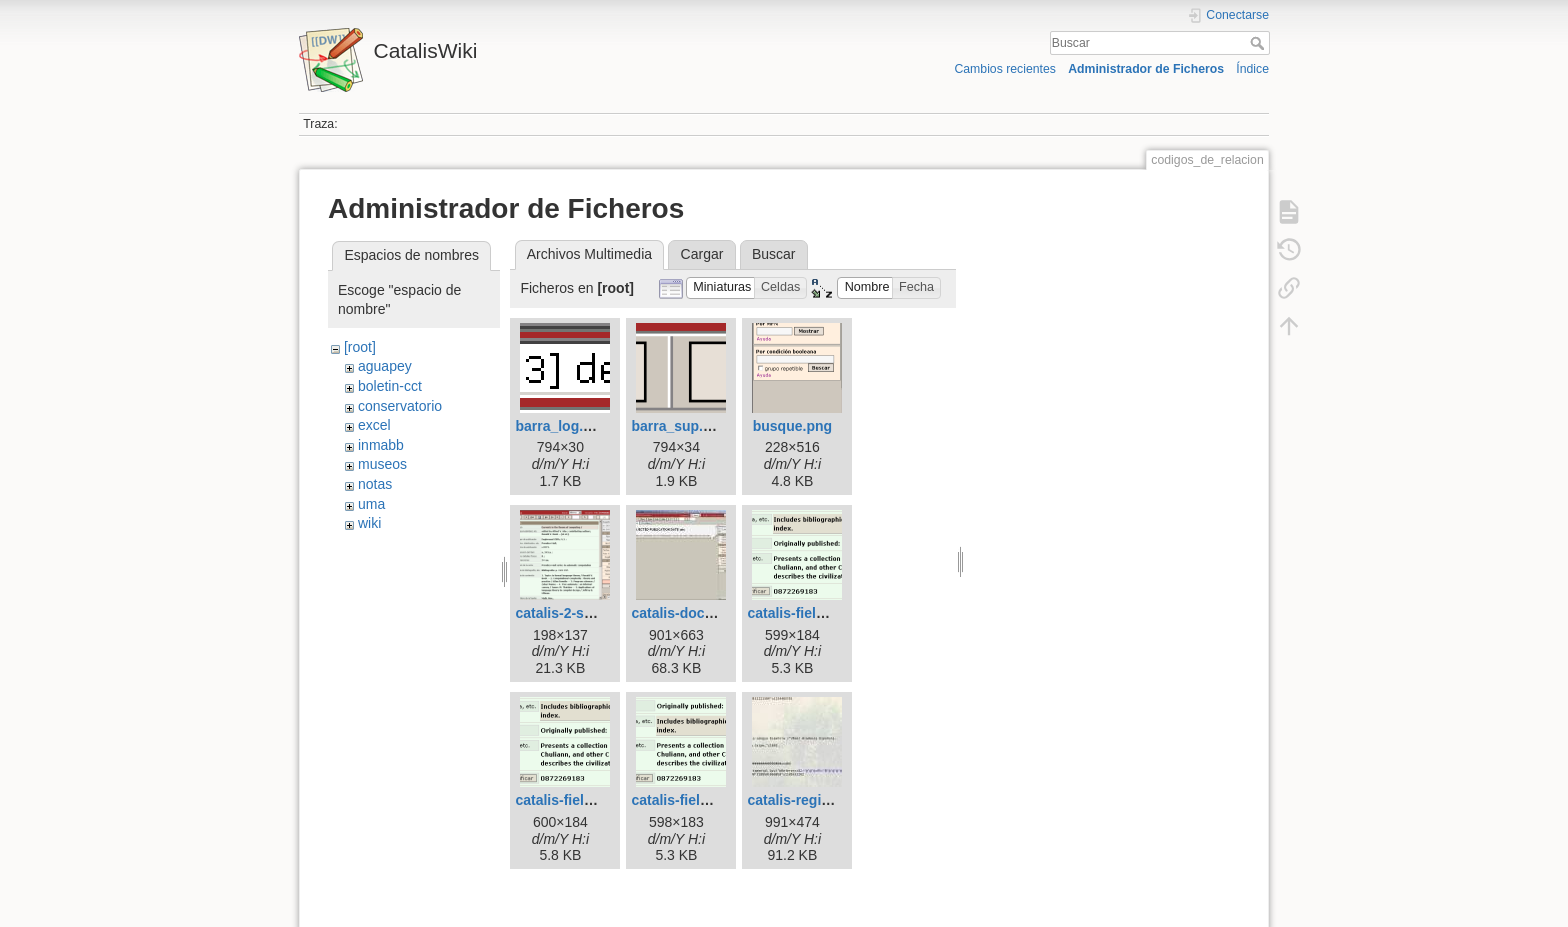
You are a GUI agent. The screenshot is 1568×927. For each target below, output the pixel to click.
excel (374, 425)
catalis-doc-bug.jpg (695, 613)
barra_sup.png (679, 426)
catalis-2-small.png (578, 613)
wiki (369, 523)
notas (375, 484)
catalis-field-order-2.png (594, 800)
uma (371, 504)
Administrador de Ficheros (1146, 69)
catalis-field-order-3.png (710, 800)
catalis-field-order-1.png (826, 613)
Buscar (1259, 43)
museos (382, 464)
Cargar (702, 254)
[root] (360, 347)
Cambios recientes (1004, 69)
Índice (1252, 69)
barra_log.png (561, 426)
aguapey (385, 366)
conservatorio (400, 406)
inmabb (381, 445)
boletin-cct (390, 386)
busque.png (792, 426)
